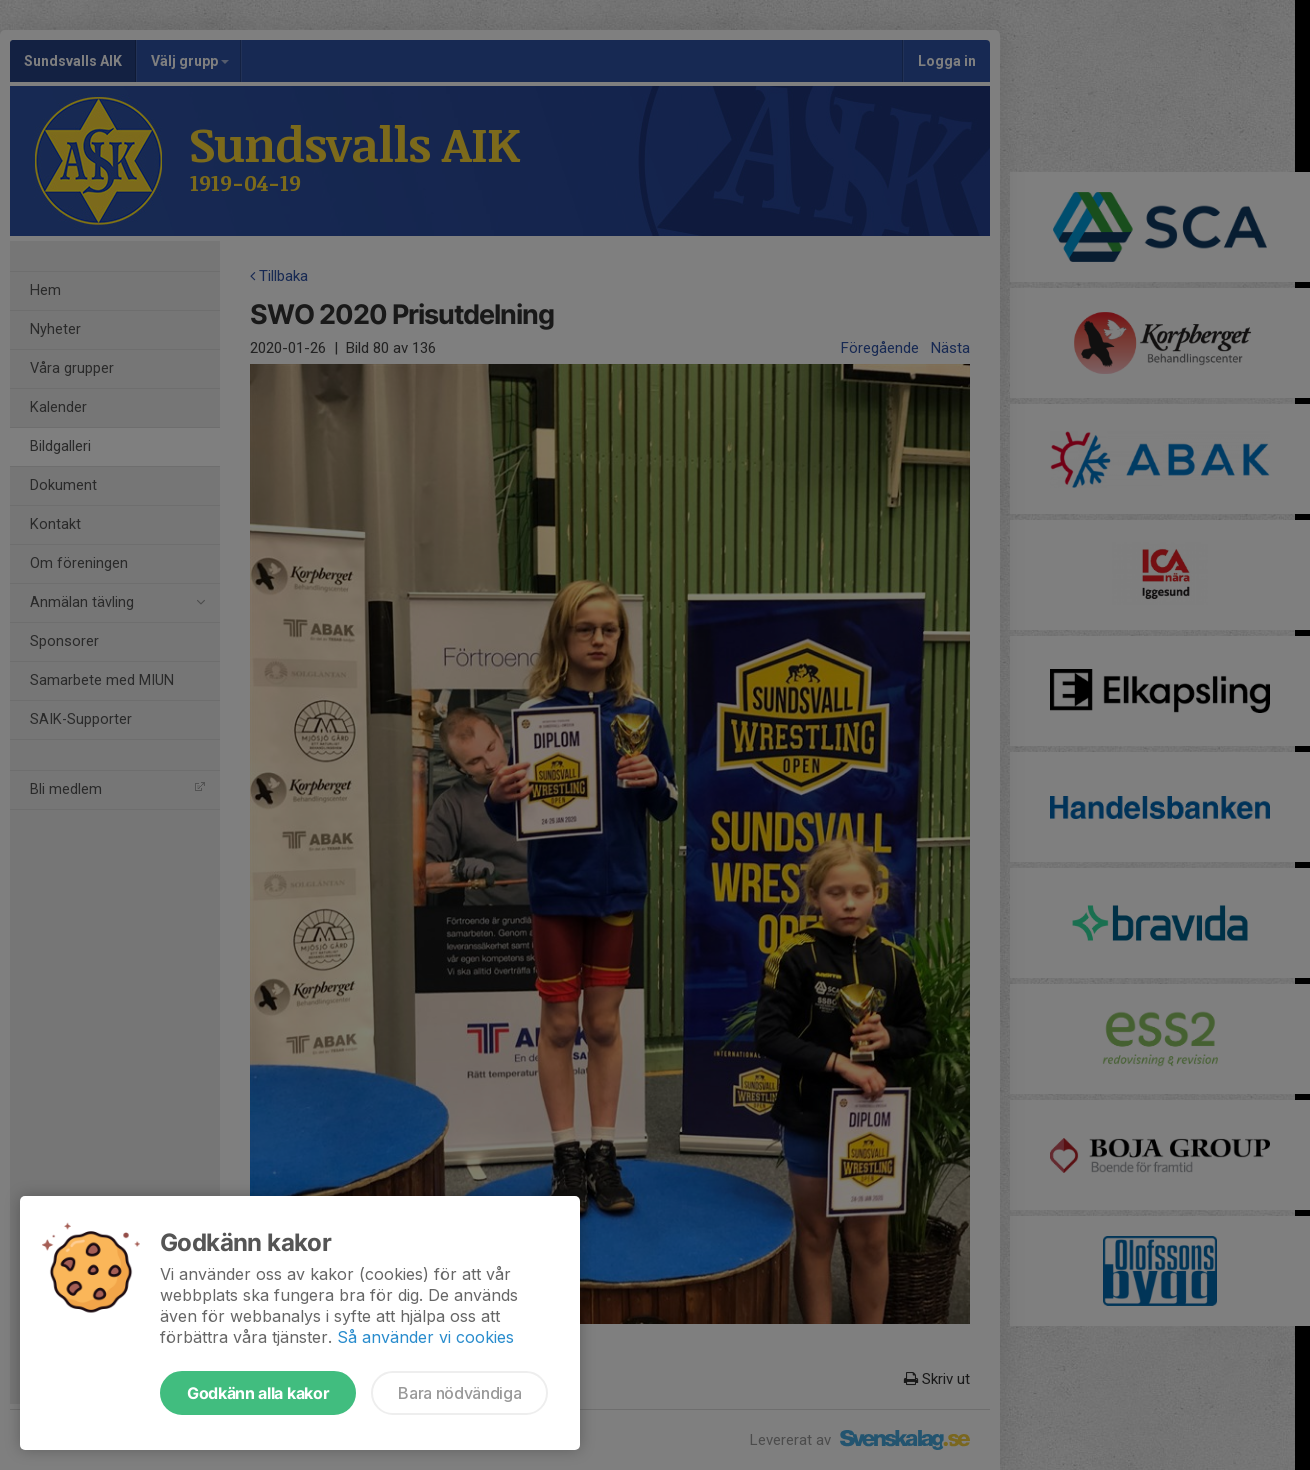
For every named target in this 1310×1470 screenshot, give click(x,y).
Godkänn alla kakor (258, 1393)
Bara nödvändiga (459, 1393)
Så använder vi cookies (425, 1337)
